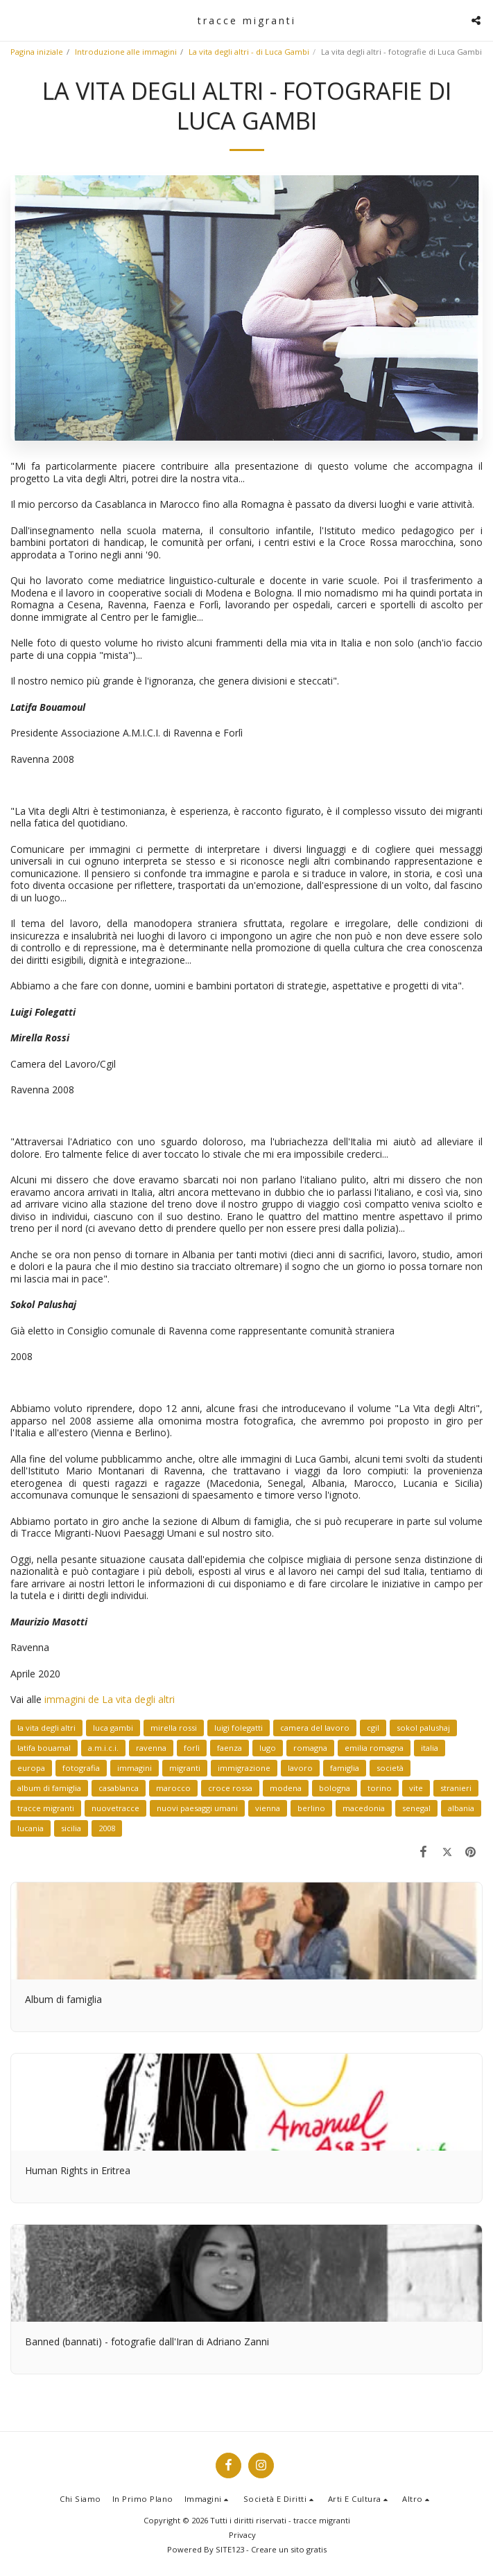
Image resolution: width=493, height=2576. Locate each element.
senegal (416, 1808)
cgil (373, 1727)
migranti (184, 1768)
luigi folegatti (238, 1727)
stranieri (456, 1788)
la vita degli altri (46, 1727)
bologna (334, 1788)
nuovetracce (115, 1808)
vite (416, 1788)
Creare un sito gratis (289, 2549)
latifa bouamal (44, 1748)
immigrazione (244, 1768)
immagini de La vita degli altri (109, 1699)
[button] (15, 20)
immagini (134, 1768)
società (390, 1768)
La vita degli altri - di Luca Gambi (249, 51)
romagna (310, 1748)
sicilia (71, 1828)
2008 (106, 1828)
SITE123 (230, 2549)
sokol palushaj (423, 1727)
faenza (229, 1748)
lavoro (300, 1768)
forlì (192, 1748)
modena (286, 1788)
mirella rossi (173, 1727)
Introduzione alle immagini (126, 51)
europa (31, 1768)
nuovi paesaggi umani (197, 1808)
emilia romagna (374, 1748)
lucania (30, 1828)
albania (461, 1808)
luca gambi (113, 1727)
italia (429, 1748)
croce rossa (230, 1788)
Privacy (242, 2535)
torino (379, 1788)
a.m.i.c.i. (103, 1748)
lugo (267, 1748)
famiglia (344, 1768)
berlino (311, 1808)
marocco (173, 1788)
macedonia (364, 1808)
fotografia (81, 1768)
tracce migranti (45, 1808)
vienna (267, 1808)
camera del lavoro (314, 1727)
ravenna (151, 1748)
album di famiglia (49, 1788)
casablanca (118, 1788)
